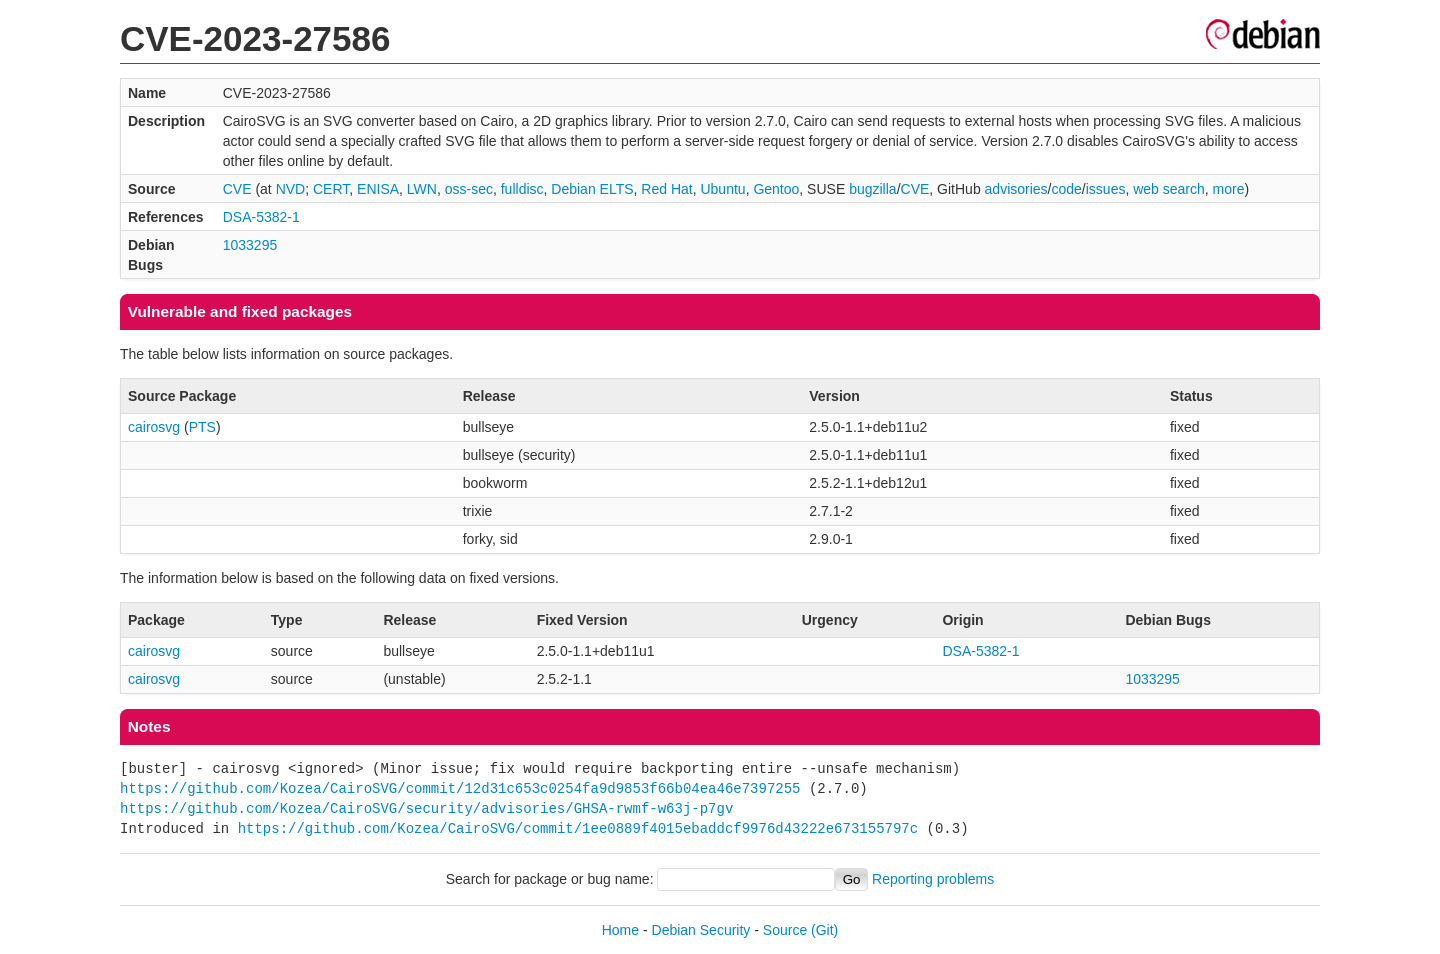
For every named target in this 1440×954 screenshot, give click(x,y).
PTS (202, 427)
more (1229, 189)
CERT (331, 189)
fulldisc (522, 189)
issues (1106, 189)
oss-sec (469, 189)
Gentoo (776, 189)
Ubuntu (722, 189)
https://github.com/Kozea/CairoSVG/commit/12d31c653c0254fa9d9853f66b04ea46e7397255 (460, 788)
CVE (237, 189)
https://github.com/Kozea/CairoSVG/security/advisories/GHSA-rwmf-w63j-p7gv (426, 808)
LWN (422, 189)
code (1066, 189)
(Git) (824, 930)
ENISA (378, 189)
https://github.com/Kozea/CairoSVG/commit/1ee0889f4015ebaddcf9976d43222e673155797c (578, 828)
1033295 (250, 245)
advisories (1016, 189)
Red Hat (666, 189)
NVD (291, 189)
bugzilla (872, 189)
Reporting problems (933, 879)
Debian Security (701, 930)
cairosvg (154, 427)
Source (785, 930)
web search (1169, 189)
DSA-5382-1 (261, 217)
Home (620, 930)
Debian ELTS (592, 189)
